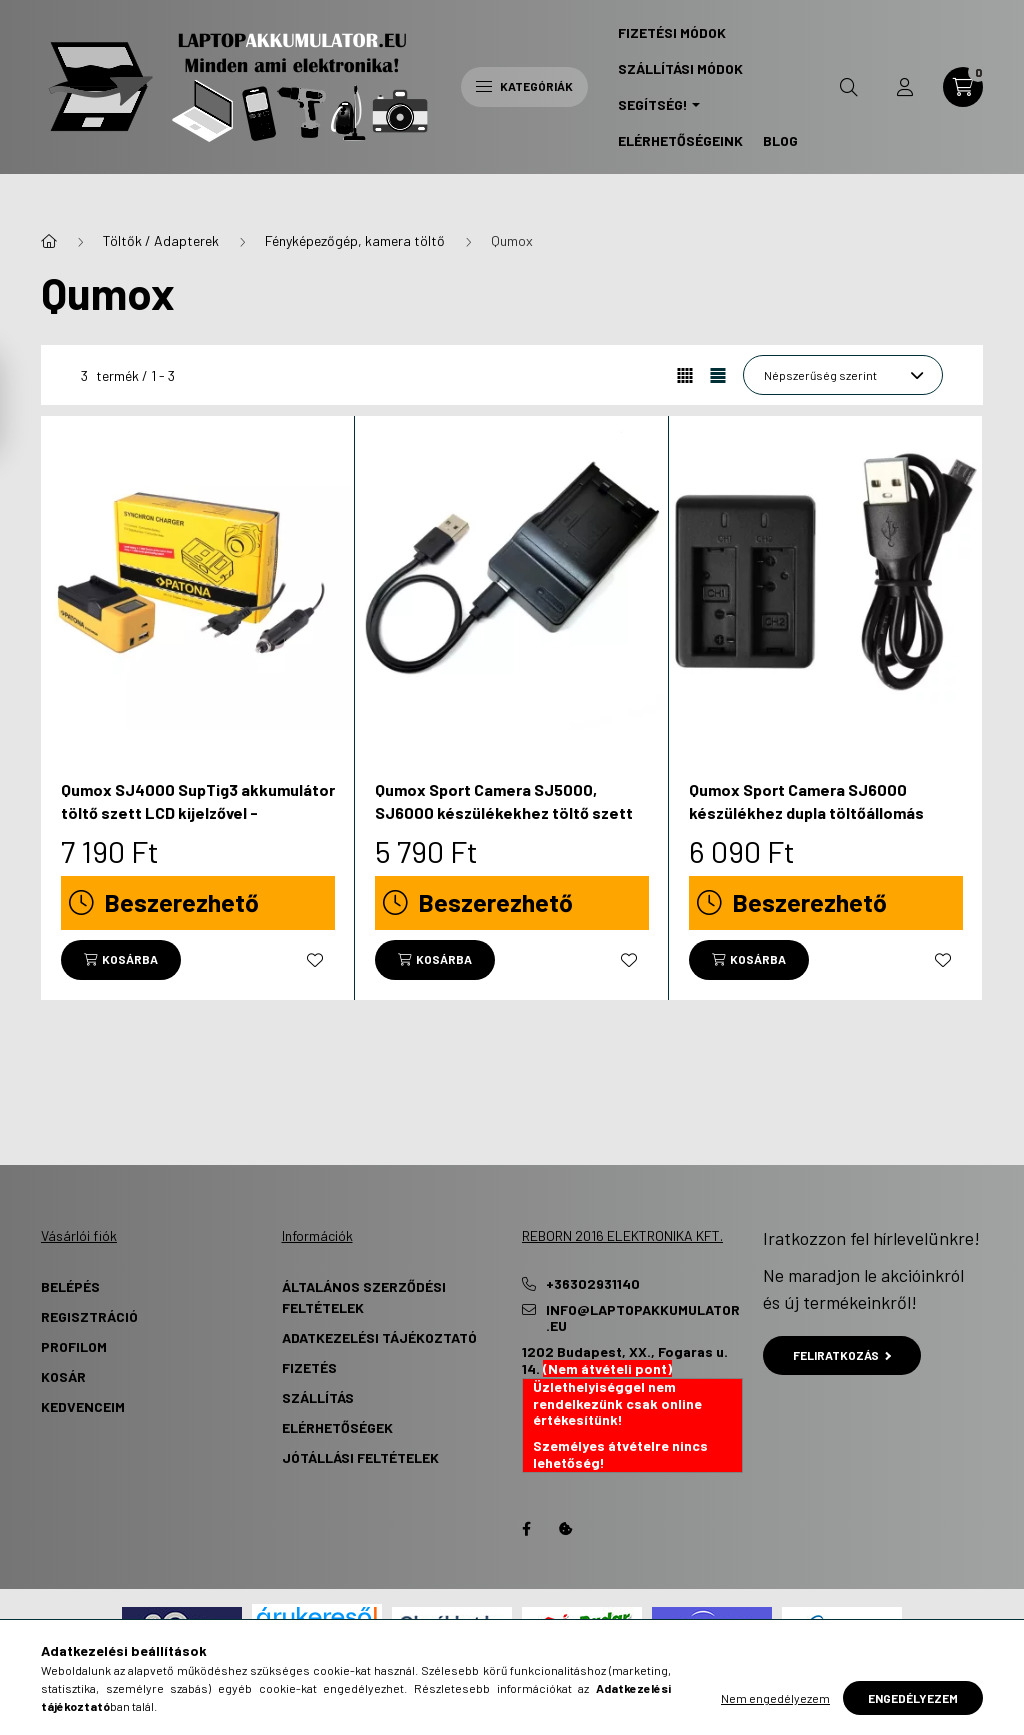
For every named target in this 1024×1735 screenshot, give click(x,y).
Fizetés (309, 1367)
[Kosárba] (121, 960)
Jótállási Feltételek (360, 1457)
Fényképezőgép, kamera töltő (355, 240)
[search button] (849, 87)
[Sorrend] (843, 375)
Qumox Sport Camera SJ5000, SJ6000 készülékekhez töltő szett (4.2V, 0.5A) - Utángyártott (504, 812)
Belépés (70, 1286)
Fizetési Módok (672, 32)
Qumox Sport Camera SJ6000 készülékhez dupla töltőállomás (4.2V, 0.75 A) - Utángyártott (806, 812)
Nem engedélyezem (775, 1698)
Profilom (74, 1346)
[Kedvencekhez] (315, 960)
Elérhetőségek (337, 1427)
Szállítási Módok (680, 68)
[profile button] (905, 87)
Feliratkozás (842, 1355)
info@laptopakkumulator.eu (643, 1318)
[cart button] (963, 87)
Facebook (526, 1529)
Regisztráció (89, 1316)
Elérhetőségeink (680, 140)
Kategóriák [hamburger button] (524, 86)
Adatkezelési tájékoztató (379, 1337)
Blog (780, 140)
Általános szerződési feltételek (364, 1297)
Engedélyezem (913, 1698)
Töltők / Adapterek (161, 240)
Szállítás (318, 1397)
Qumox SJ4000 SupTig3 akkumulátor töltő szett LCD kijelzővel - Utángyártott (198, 812)
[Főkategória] (49, 241)
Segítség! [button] (653, 104)
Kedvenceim (83, 1406)
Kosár (63, 1376)
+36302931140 (593, 1284)
